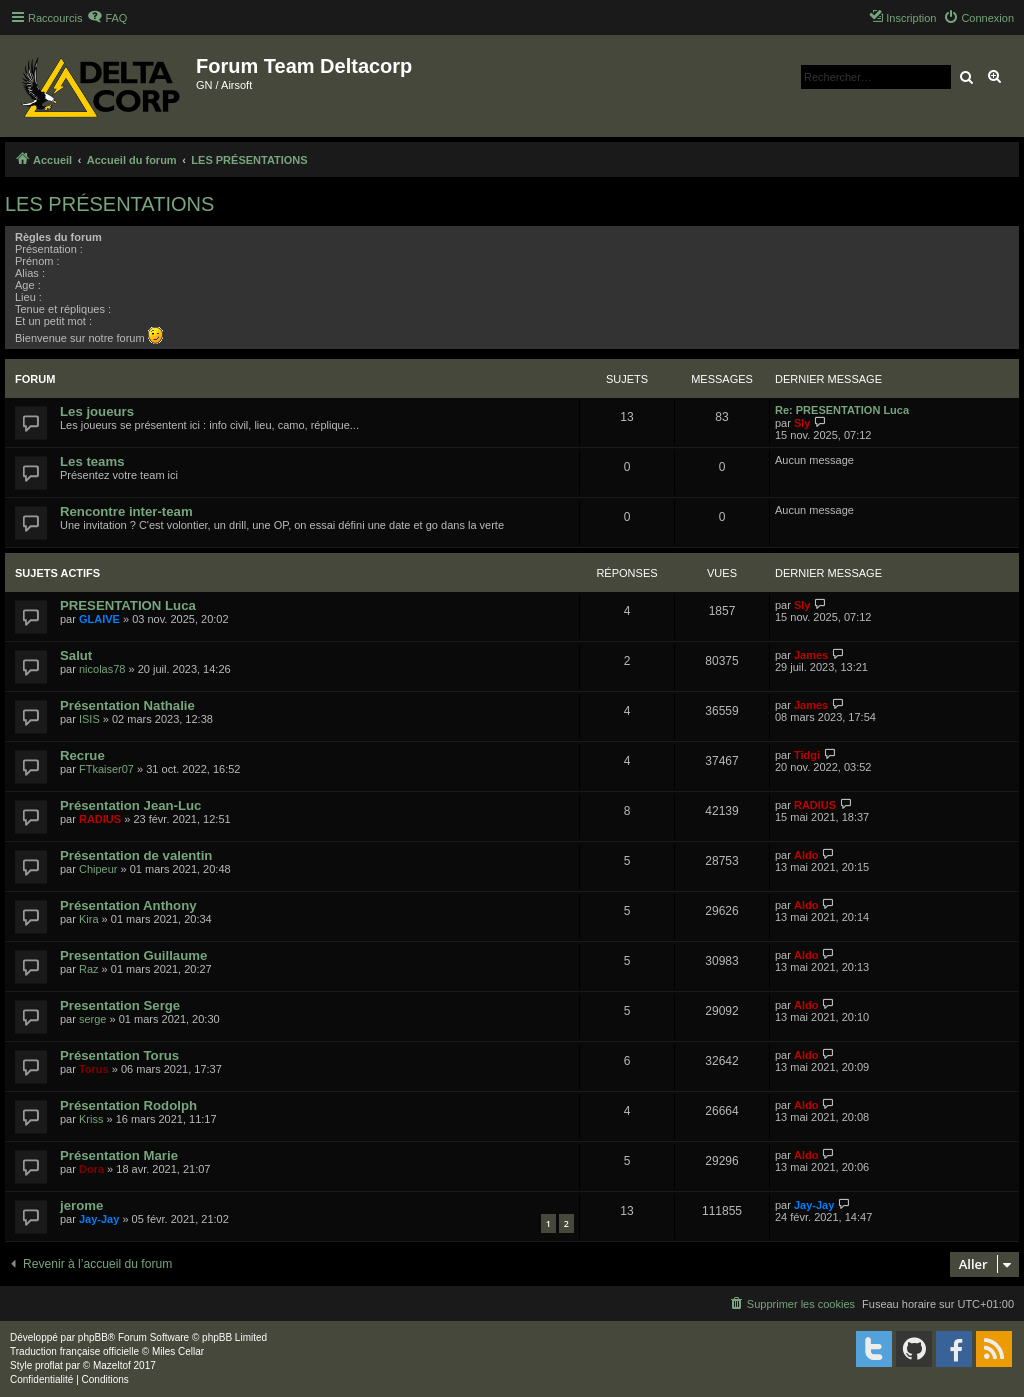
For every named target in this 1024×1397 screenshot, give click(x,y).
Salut (76, 655)
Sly (802, 423)
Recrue (82, 755)
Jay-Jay (99, 1219)
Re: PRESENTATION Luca (842, 410)
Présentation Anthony (128, 905)
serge (93, 1019)
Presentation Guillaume (133, 955)
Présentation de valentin (136, 855)
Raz (89, 969)
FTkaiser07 (106, 769)
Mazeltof (112, 1365)
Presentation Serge (120, 1005)
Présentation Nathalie (127, 705)
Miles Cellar (178, 1351)
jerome (81, 1205)
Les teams (92, 461)
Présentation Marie (119, 1155)
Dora (91, 1169)
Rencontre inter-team (126, 511)
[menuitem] (107, 18)
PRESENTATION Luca (128, 605)
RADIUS (100, 819)
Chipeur (98, 869)
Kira (89, 919)
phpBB (93, 1337)
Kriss (91, 1119)
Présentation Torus (119, 1055)
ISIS (89, 719)
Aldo (806, 855)
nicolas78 (102, 669)
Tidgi (807, 755)
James (811, 655)
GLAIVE (99, 619)
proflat (49, 1365)
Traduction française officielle (74, 1351)
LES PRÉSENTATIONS (109, 204)
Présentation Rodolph (128, 1105)
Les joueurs (97, 411)
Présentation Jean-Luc (130, 805)
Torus (94, 1069)
